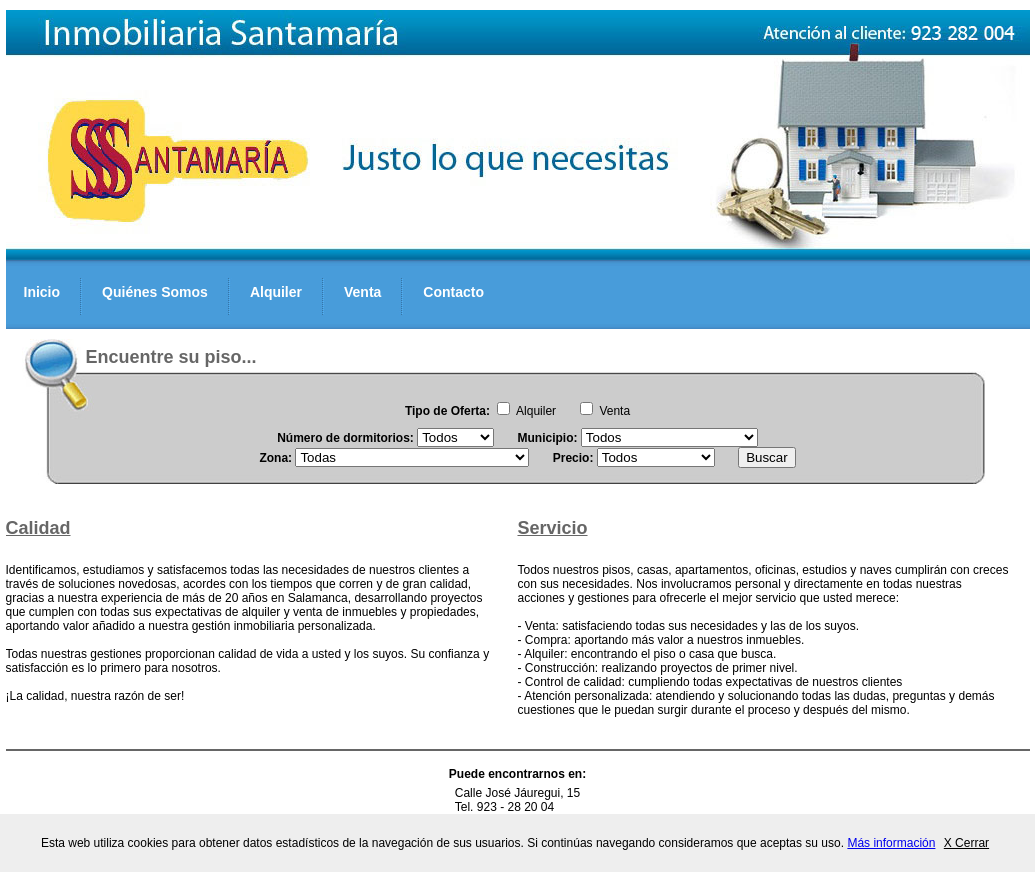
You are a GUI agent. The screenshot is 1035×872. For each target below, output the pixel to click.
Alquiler (276, 292)
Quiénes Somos (155, 292)
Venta (362, 292)
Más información (891, 843)
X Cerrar (966, 843)
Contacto (453, 292)
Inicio (42, 292)
